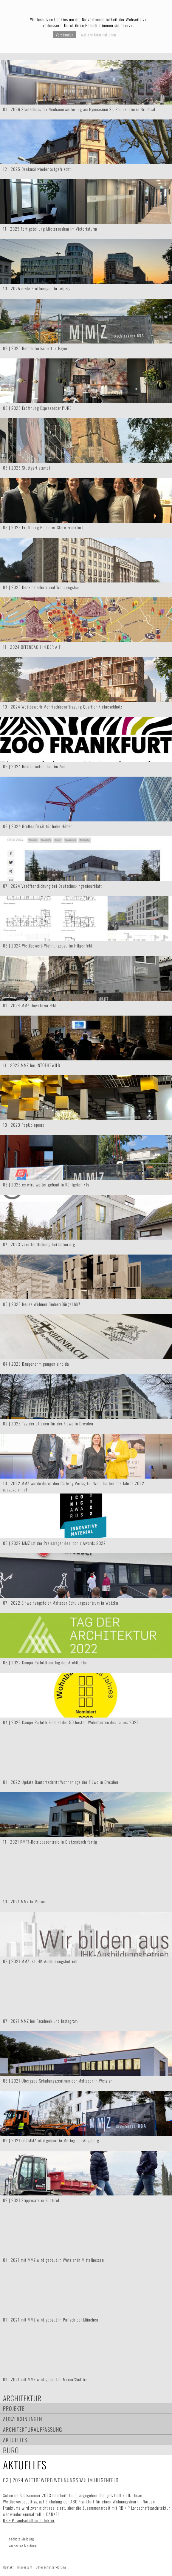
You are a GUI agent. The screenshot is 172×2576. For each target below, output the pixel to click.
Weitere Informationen (98, 35)
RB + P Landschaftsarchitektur (29, 2520)
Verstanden (64, 35)
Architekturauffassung (32, 2429)
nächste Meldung (21, 2538)
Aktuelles (15, 2440)
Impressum (24, 2567)
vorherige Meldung (23, 2545)
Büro (11, 2450)
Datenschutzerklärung (51, 2567)
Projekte (13, 2408)
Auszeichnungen (22, 2419)
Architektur (22, 2398)
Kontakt (8, 2567)
